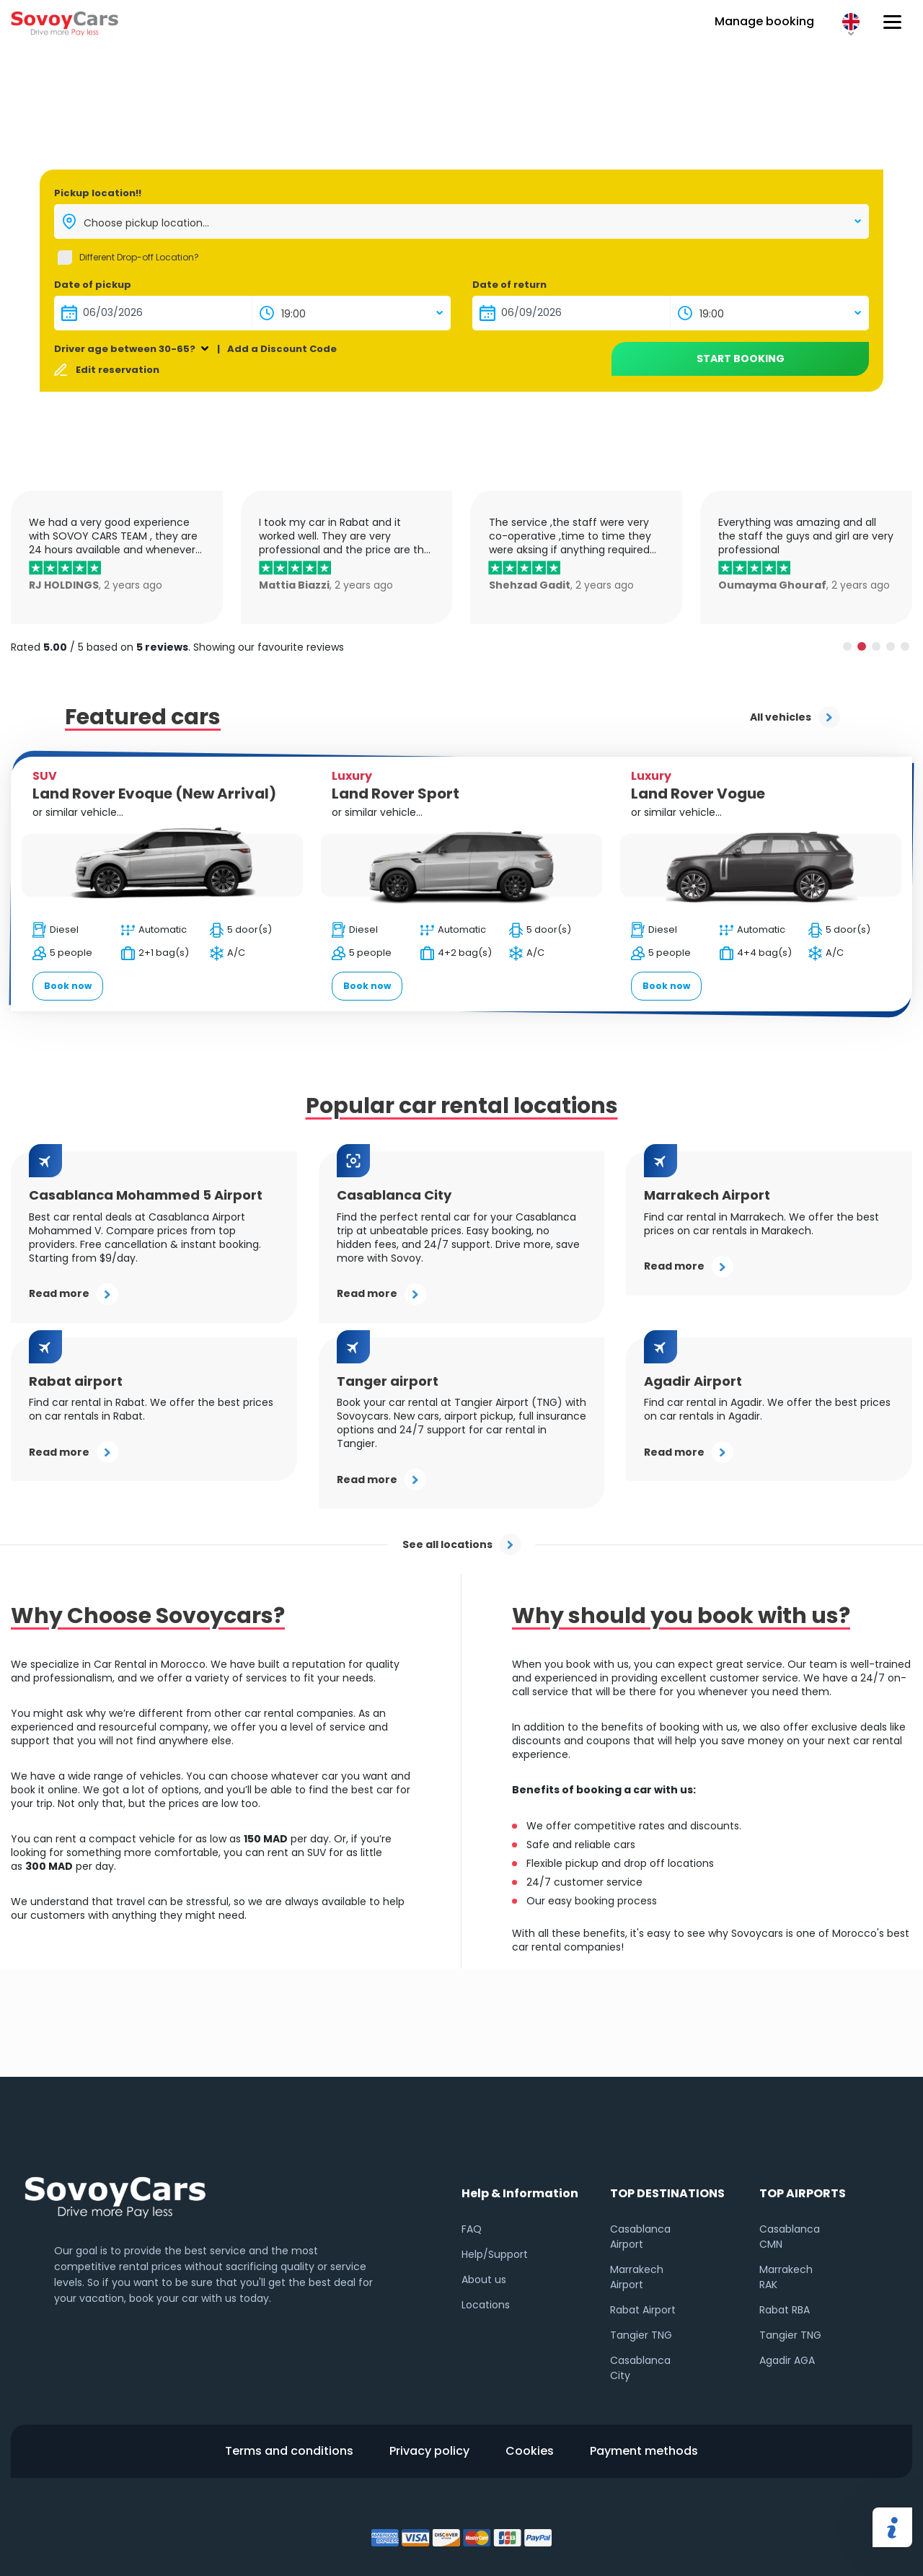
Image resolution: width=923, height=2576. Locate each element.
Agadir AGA (787, 2360)
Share (892, 2527)
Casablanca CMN (789, 2236)
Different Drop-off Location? (139, 257)
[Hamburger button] (892, 21)
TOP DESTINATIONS (667, 2193)
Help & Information (520, 2193)
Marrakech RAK (786, 2277)
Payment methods (644, 2451)
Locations (486, 2305)
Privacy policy (429, 2451)
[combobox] (461, 221)
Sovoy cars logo (65, 22)
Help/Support (495, 2254)
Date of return (509, 284)
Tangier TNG (641, 2335)
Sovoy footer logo (115, 2194)
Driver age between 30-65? (124, 349)
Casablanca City (640, 2368)
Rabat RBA (784, 2310)
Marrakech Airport (636, 2277)
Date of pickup (92, 284)
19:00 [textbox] (293, 314)
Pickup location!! (97, 193)
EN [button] (851, 21)
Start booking (741, 358)
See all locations (461, 1544)
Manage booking (764, 21)
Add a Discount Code (282, 349)
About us (484, 2279)
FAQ (472, 2229)
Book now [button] (68, 986)
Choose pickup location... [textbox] (146, 223)
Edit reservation (117, 370)
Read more (73, 1294)
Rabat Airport (643, 2310)
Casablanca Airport (640, 2236)
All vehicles (795, 717)
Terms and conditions (289, 2451)
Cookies (529, 2451)
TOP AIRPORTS (802, 2193)
